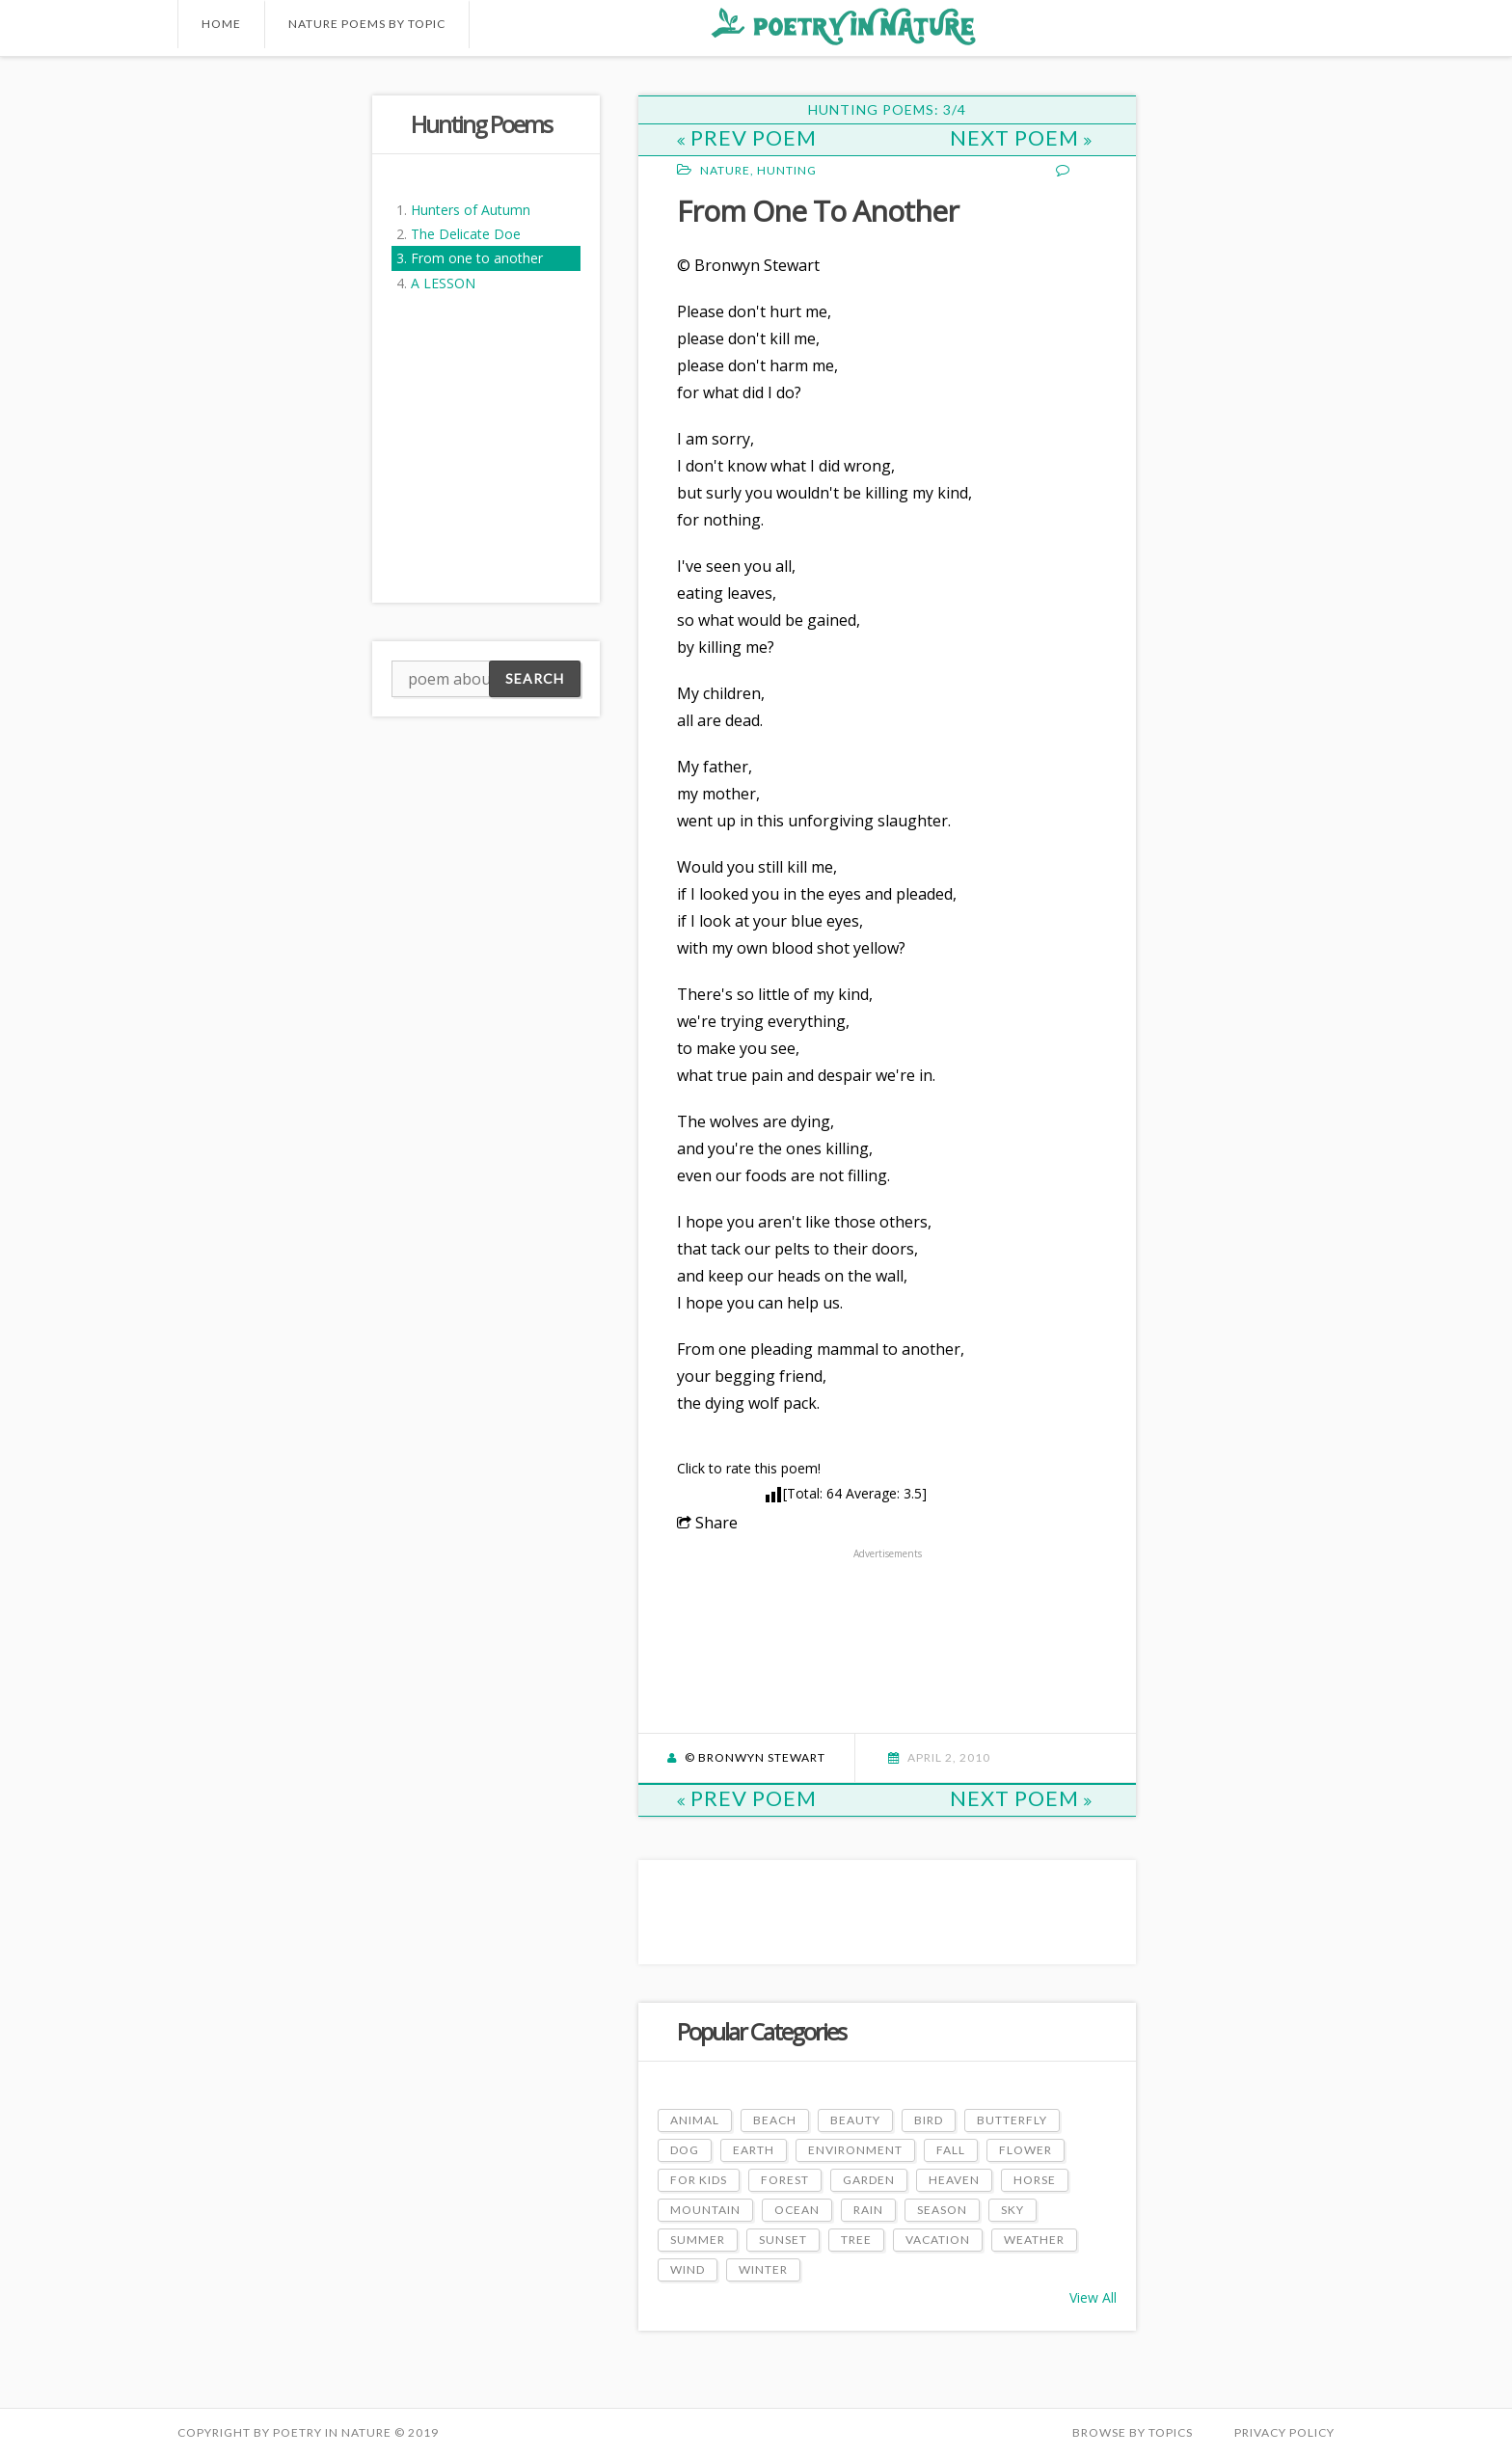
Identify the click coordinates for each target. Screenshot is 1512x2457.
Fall (950, 2150)
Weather (1034, 2239)
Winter (763, 2269)
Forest (785, 2180)
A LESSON (443, 283)
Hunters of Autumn (470, 210)
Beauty (855, 2120)
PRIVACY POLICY (1284, 2432)
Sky (1012, 2209)
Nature (725, 170)
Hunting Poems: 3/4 (887, 109)
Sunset (783, 2239)
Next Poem (1021, 137)
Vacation (937, 2239)
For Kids (698, 2180)
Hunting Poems (481, 124)
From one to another (477, 258)
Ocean (797, 2209)
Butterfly (1012, 2120)
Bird (928, 2120)
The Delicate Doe (466, 234)
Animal (694, 2120)
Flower (1025, 2150)
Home (221, 23)
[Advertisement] (254, 384)
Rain (868, 2209)
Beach (774, 2120)
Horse (1034, 2180)
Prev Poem (747, 137)
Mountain (705, 2209)
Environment (855, 2150)
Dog (684, 2150)
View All (1093, 2297)
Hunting (787, 170)
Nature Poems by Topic (367, 23)
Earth (753, 2150)
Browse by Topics (1132, 2432)
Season (942, 2209)
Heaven (954, 2180)
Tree (856, 2239)
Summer (697, 2239)
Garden (869, 2180)
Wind (687, 2269)
